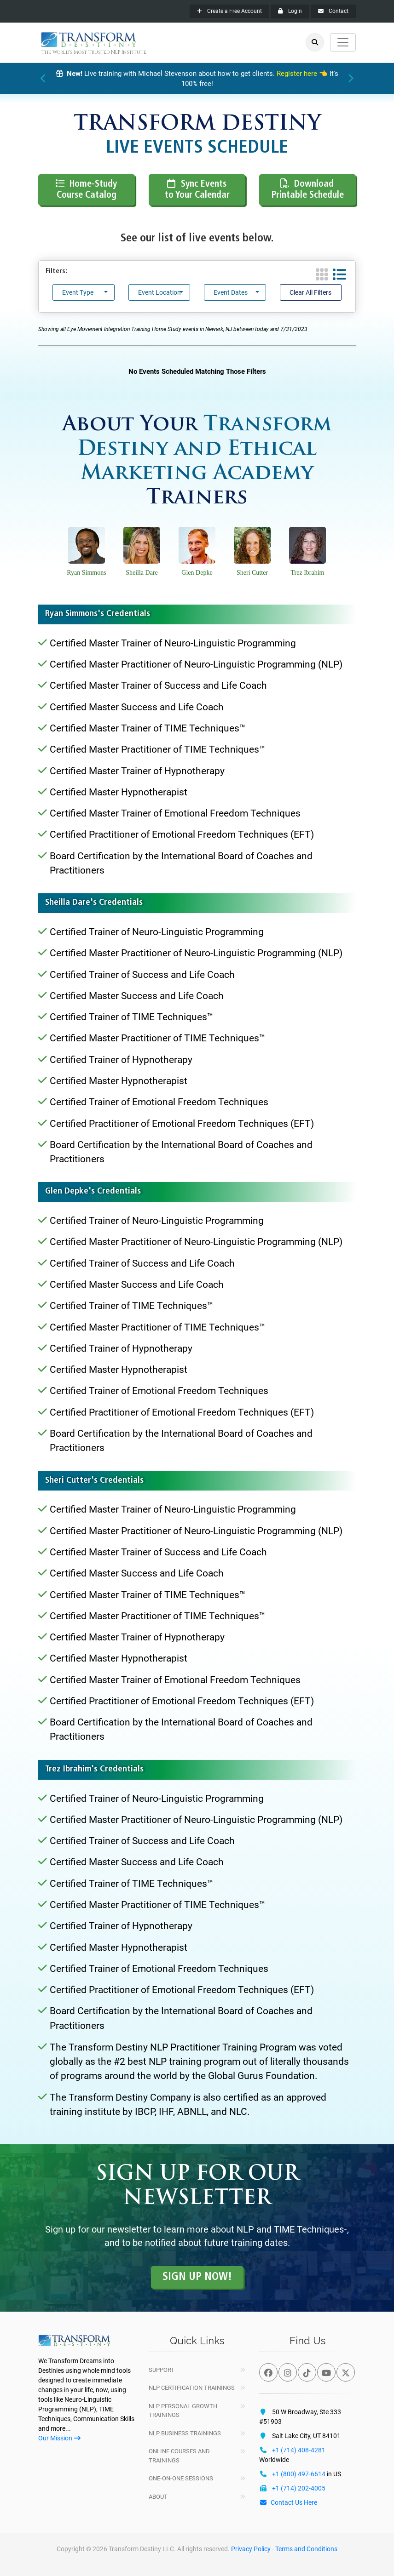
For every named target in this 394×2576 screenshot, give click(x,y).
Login (290, 11)
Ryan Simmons (86, 572)
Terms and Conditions (306, 2549)
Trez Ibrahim (307, 572)
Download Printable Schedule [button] (308, 189)
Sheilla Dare (142, 572)
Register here (297, 73)
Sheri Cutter (252, 572)
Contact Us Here (288, 2502)
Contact (333, 11)
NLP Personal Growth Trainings (183, 2411)
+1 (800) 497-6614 (298, 2474)
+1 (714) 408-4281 (298, 2450)
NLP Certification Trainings (192, 2387)
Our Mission (59, 2438)
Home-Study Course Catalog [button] (86, 189)
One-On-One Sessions (181, 2478)
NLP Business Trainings (185, 2433)
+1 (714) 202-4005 (298, 2488)
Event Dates (231, 292)
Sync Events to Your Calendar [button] (197, 189)
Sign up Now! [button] (197, 2277)
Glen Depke (196, 572)
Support (161, 2369)
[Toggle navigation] (343, 42)
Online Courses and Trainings (179, 2456)
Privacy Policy (251, 2549)
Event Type (77, 292)
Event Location (159, 292)
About (158, 2496)
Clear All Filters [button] (310, 292)
